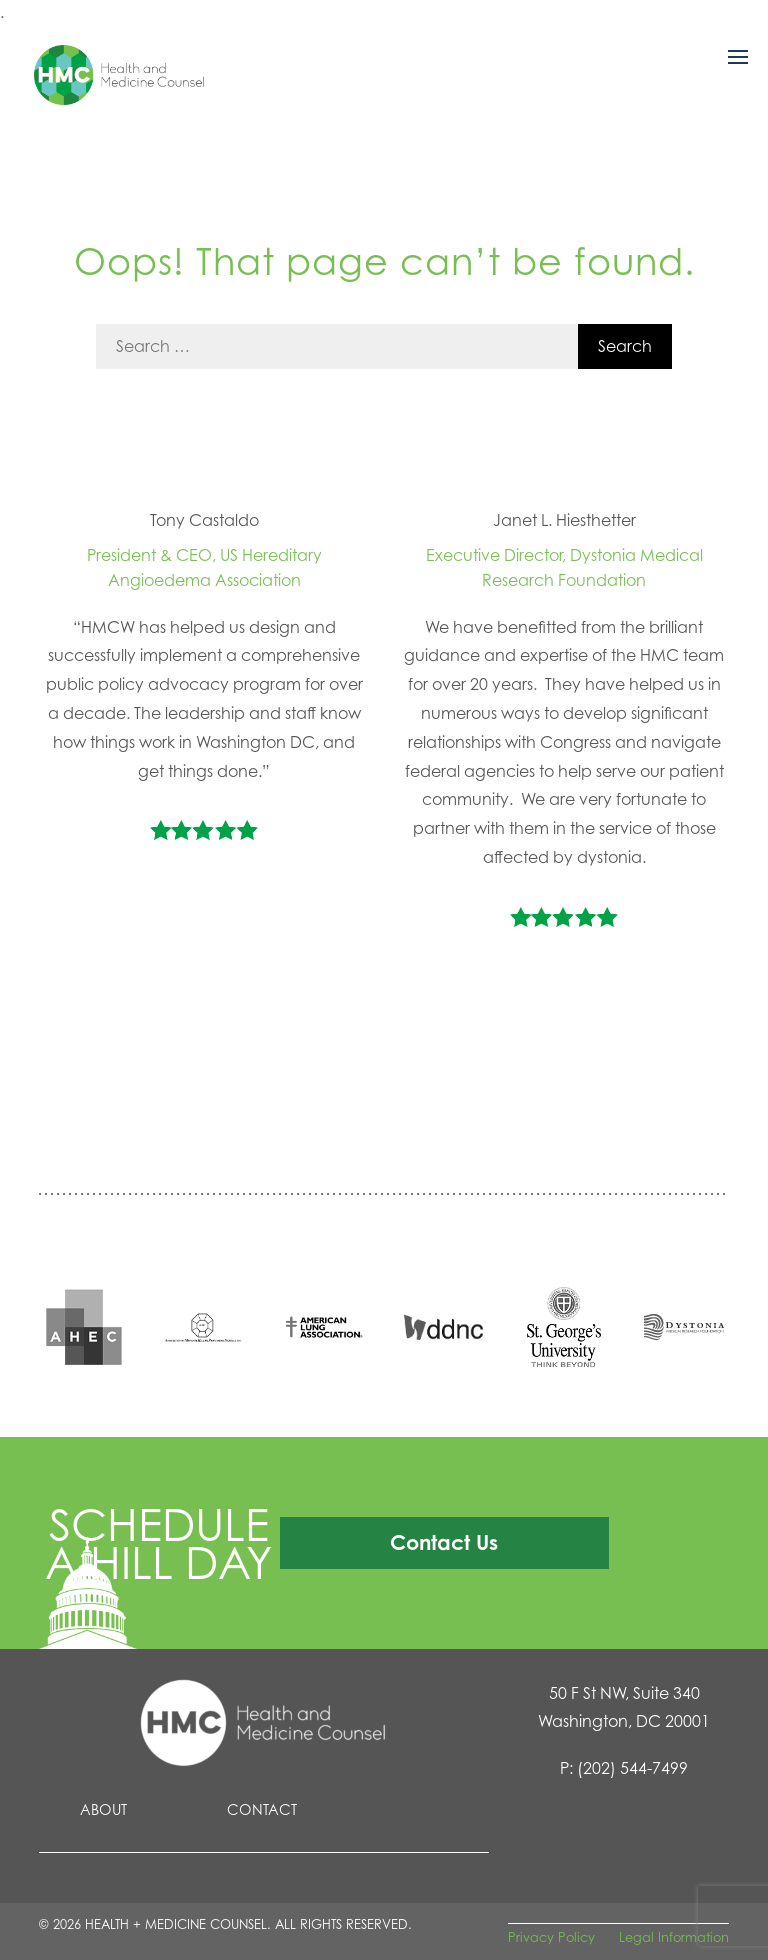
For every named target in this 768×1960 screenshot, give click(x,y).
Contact (262, 1809)
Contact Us (444, 1542)
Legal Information (674, 1937)
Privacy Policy (551, 1937)
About (103, 1809)
